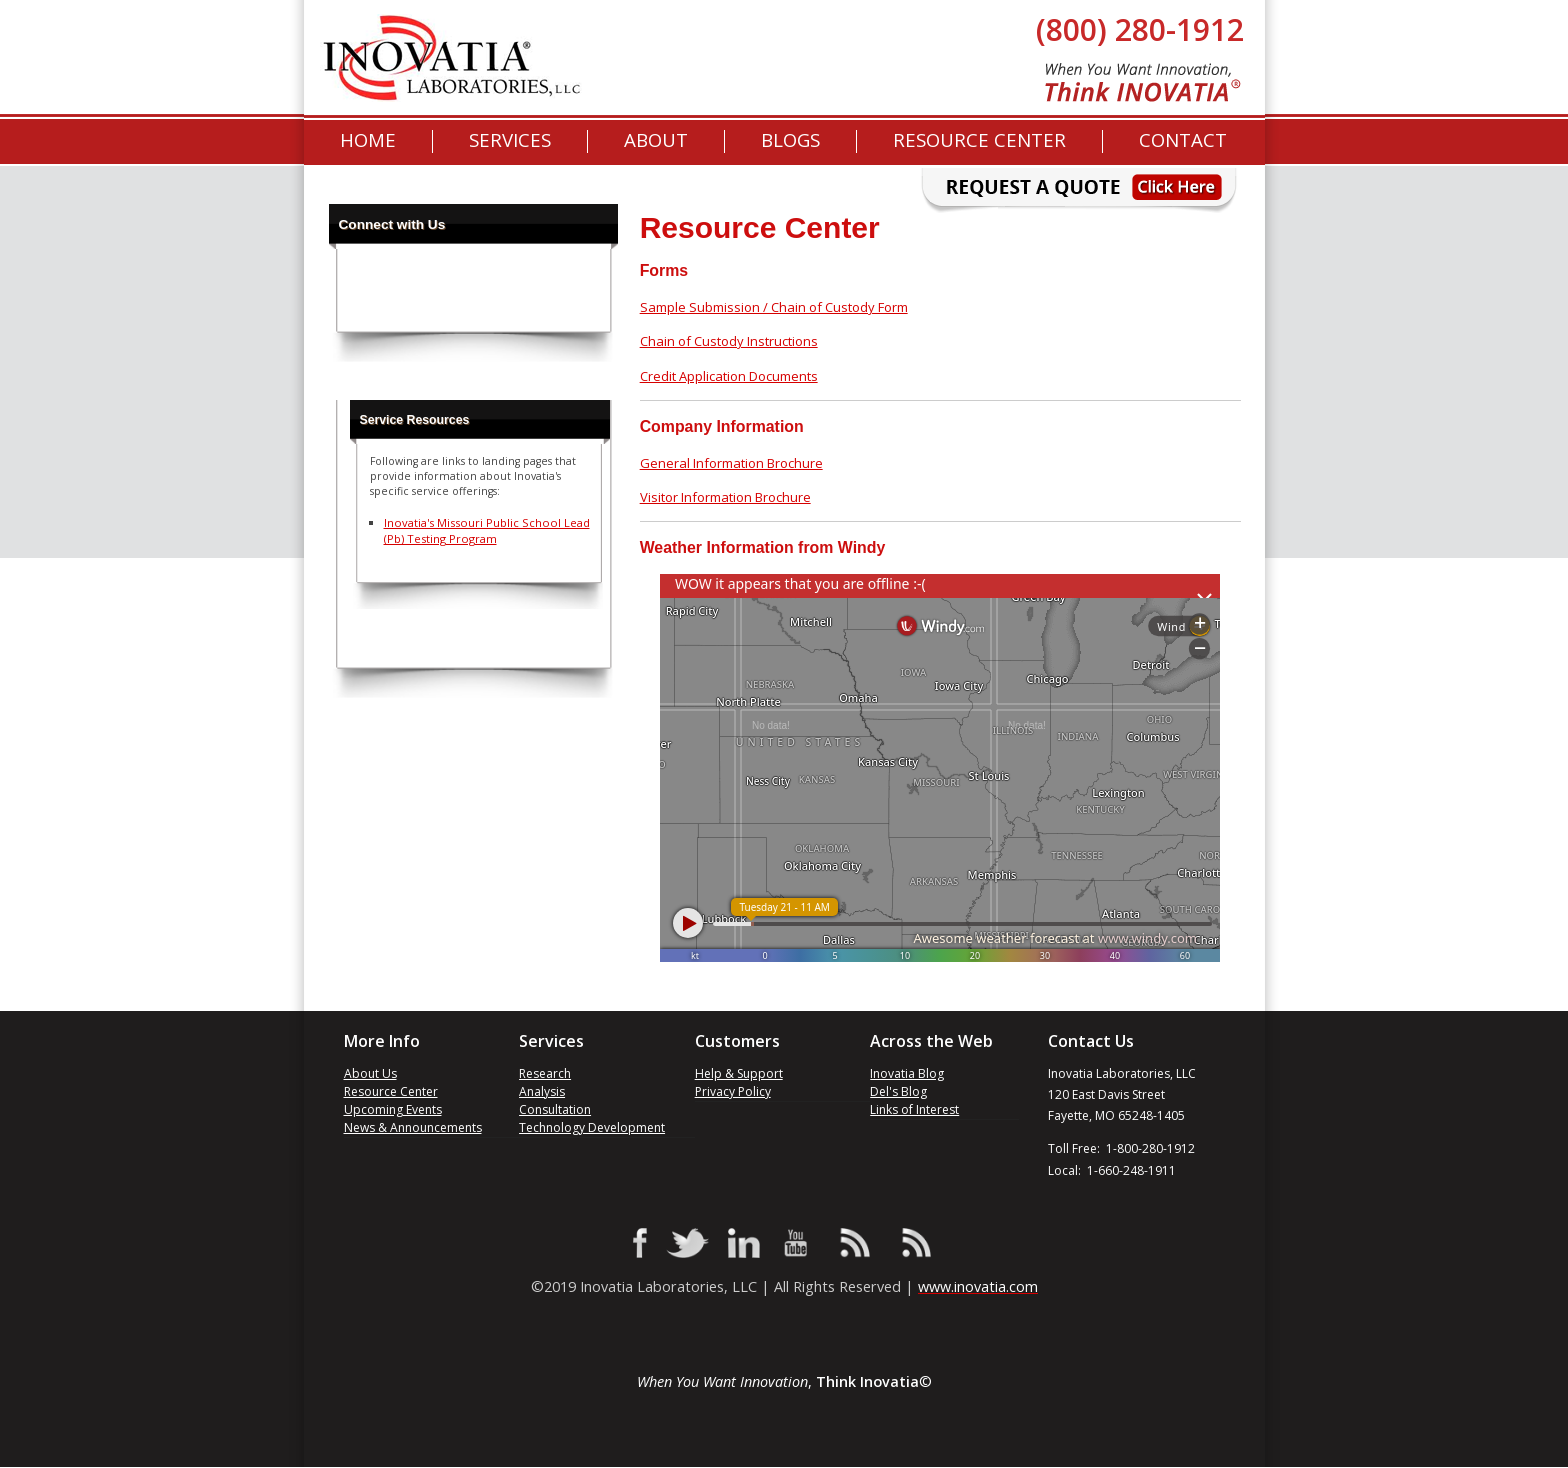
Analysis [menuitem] (542, 1091)
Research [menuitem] (545, 1073)
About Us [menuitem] (370, 1073)
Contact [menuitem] (1183, 140)
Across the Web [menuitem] (931, 1041)
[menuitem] (790, 140)
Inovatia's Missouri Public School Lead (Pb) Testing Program (487, 531)
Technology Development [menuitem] (592, 1127)
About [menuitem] (656, 140)
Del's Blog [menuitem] (898, 1091)
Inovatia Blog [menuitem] (907, 1073)
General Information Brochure (731, 463)
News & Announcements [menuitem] (413, 1127)
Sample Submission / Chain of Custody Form (774, 307)
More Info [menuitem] (382, 1041)
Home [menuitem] (368, 140)
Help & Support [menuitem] (739, 1073)
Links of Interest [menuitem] (914, 1109)
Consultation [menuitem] (555, 1109)
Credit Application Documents (729, 376)
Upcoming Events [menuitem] (393, 1109)
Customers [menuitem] (737, 1041)
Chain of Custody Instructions (729, 341)
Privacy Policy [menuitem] (733, 1091)
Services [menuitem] (510, 140)
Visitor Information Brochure (725, 497)
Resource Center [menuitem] (979, 140)
